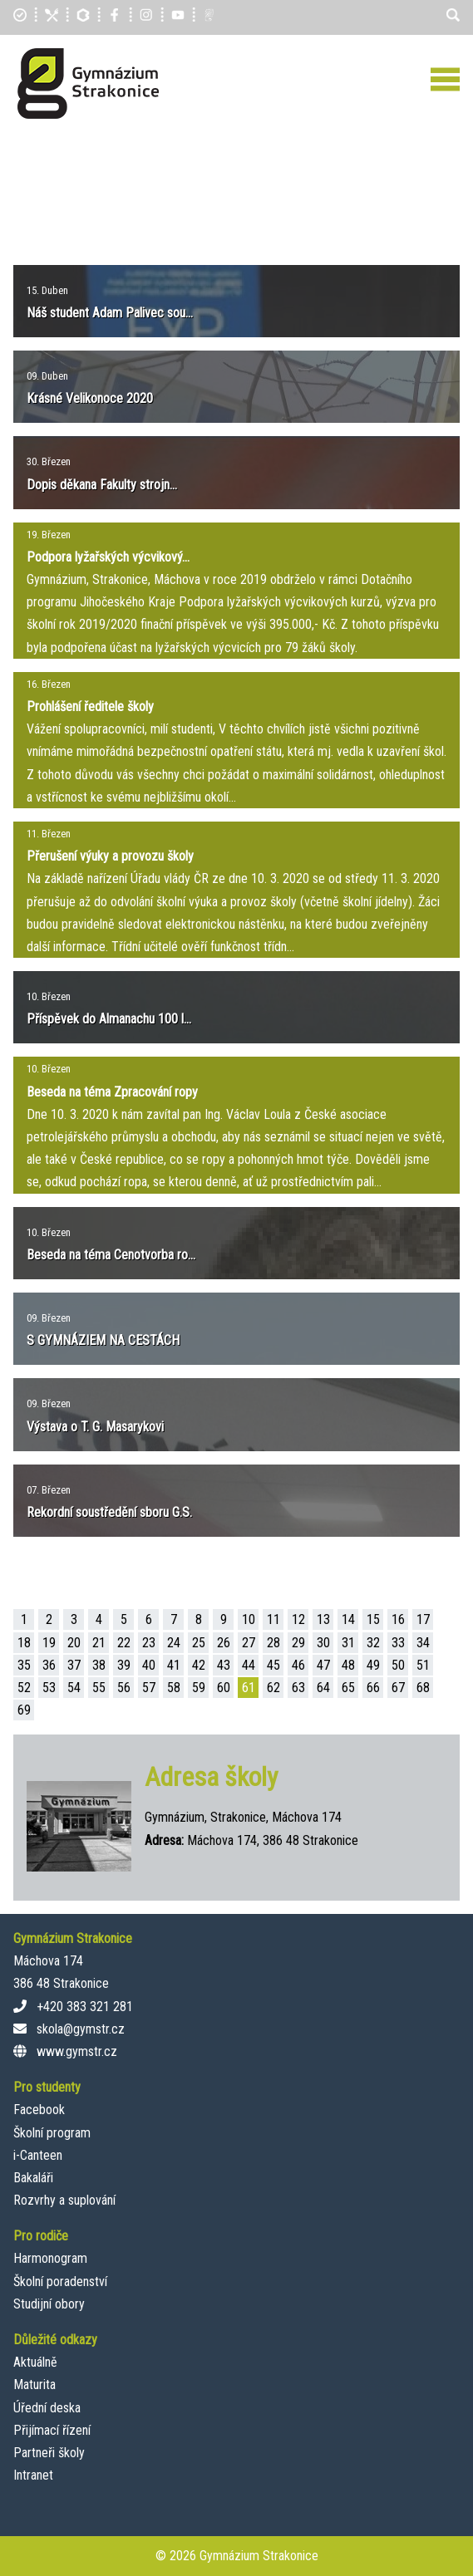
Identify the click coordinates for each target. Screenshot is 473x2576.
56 (124, 1687)
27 (248, 1643)
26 (223, 1643)
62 (273, 1687)
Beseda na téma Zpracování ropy (112, 1092)
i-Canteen (37, 2155)
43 (223, 1665)
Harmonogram (50, 2258)
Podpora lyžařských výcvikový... (108, 557)
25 (198, 1643)
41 (173, 1665)
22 (124, 1643)
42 (198, 1665)
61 (248, 1687)
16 (398, 1619)
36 (49, 1665)
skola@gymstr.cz (81, 2029)
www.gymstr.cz (77, 2051)
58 (173, 1687)
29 (298, 1643)
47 (323, 1665)
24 (173, 1643)
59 (198, 1687)
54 (74, 1687)
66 (373, 1687)
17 (423, 1619)
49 (373, 1665)
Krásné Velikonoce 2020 (90, 398)
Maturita (34, 2384)
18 (24, 1643)
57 (148, 1687)
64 (323, 1687)
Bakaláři (33, 2178)
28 (273, 1643)
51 (423, 1665)
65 (348, 1687)
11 (273, 1619)
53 (49, 1687)
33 (398, 1643)
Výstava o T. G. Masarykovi (95, 1427)
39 (124, 1665)
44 (248, 1665)
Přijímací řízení (52, 2430)
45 (273, 1665)
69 (24, 1710)
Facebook (39, 2109)
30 (323, 1643)
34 (423, 1643)
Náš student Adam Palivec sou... (110, 313)
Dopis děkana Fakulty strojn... (102, 485)
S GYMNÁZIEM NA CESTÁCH (103, 1340)
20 (74, 1643)
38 (99, 1665)
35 (24, 1665)
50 (398, 1665)
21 (99, 1643)
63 (298, 1687)
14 (348, 1619)
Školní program (52, 2133)
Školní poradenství (60, 2281)
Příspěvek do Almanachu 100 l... (109, 1019)
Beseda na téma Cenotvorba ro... (111, 1255)
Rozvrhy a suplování (64, 2200)
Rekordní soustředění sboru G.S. (109, 1512)
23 (148, 1643)
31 (348, 1643)
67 (398, 1687)
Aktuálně (35, 2362)
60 (223, 1687)
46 (298, 1665)
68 (423, 1687)
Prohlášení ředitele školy (90, 706)
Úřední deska (47, 2408)
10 (248, 1619)
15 (373, 1619)
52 (24, 1687)
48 (348, 1665)
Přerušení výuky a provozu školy (110, 856)
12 (298, 1619)
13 (323, 1619)
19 (49, 1643)
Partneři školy (49, 2453)
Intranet (33, 2475)
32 (373, 1643)
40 (148, 1665)
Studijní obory (49, 2304)
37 (74, 1665)
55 (99, 1687)
